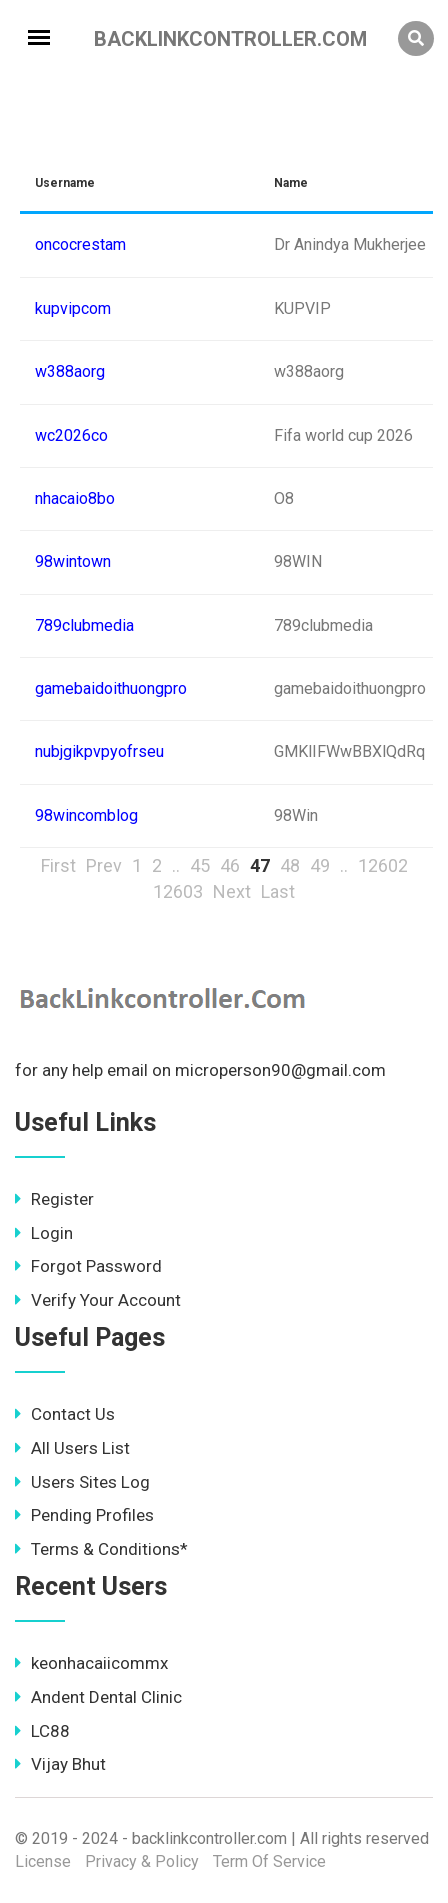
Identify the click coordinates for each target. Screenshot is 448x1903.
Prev (104, 865)
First (58, 865)
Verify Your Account (98, 1300)
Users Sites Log (82, 1482)
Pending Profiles (84, 1515)
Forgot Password (88, 1266)
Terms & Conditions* (101, 1549)
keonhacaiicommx (91, 1663)
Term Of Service (269, 1861)
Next (232, 891)
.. (176, 865)
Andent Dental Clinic (98, 1697)
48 (290, 865)
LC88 (42, 1731)
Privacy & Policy (142, 1861)
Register (54, 1199)
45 (200, 865)
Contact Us (65, 1414)
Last (278, 891)
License (43, 1861)
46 (230, 865)
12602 (383, 865)
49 (320, 865)
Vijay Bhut (60, 1764)
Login (44, 1233)
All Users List (72, 1448)
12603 (178, 891)
